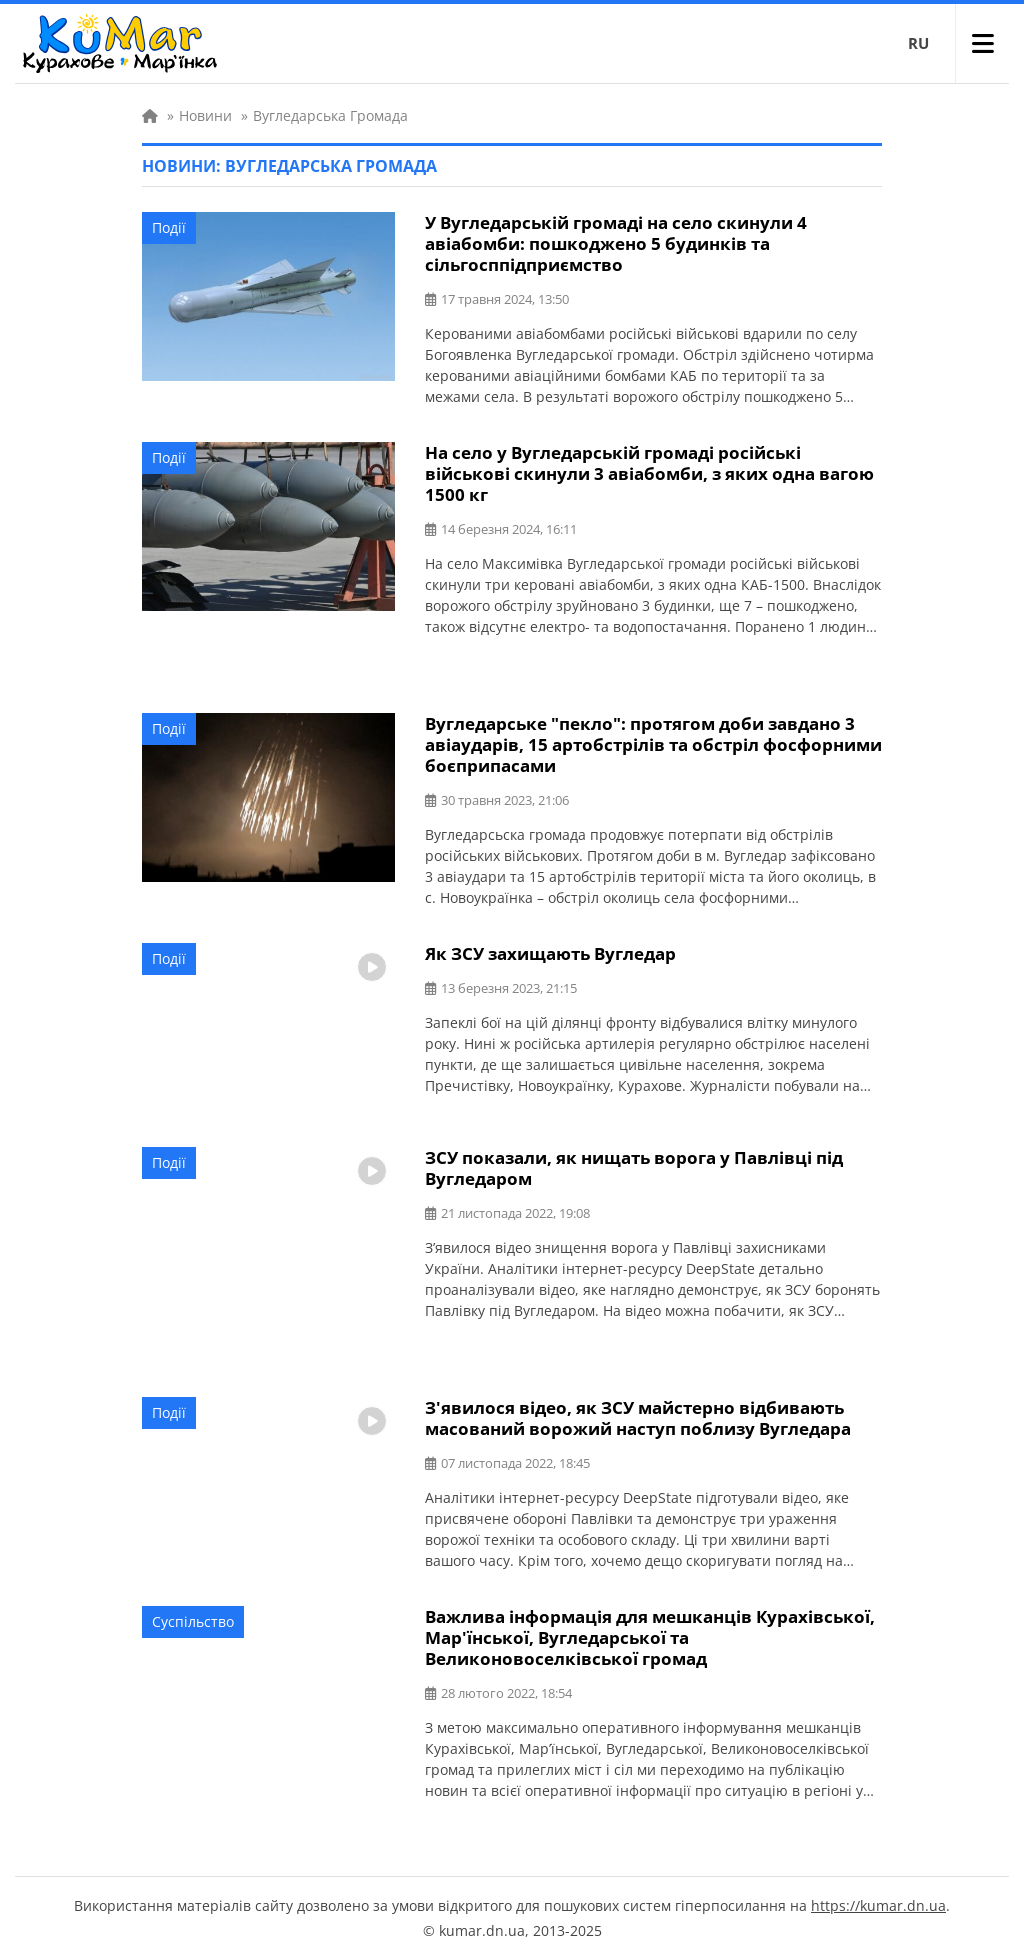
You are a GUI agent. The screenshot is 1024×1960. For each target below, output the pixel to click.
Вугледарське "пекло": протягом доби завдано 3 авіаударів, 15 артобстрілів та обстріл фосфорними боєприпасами (653, 744)
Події (169, 227)
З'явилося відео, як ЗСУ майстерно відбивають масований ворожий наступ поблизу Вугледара (638, 1418)
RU (918, 43)
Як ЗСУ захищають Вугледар (550, 953)
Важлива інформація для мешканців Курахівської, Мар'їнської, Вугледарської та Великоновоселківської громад (650, 1637)
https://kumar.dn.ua (878, 1905)
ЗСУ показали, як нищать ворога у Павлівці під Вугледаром (634, 1168)
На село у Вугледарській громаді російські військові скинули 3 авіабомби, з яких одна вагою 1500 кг (649, 473)
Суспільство (193, 1621)
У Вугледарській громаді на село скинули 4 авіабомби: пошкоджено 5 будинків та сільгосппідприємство (616, 243)
